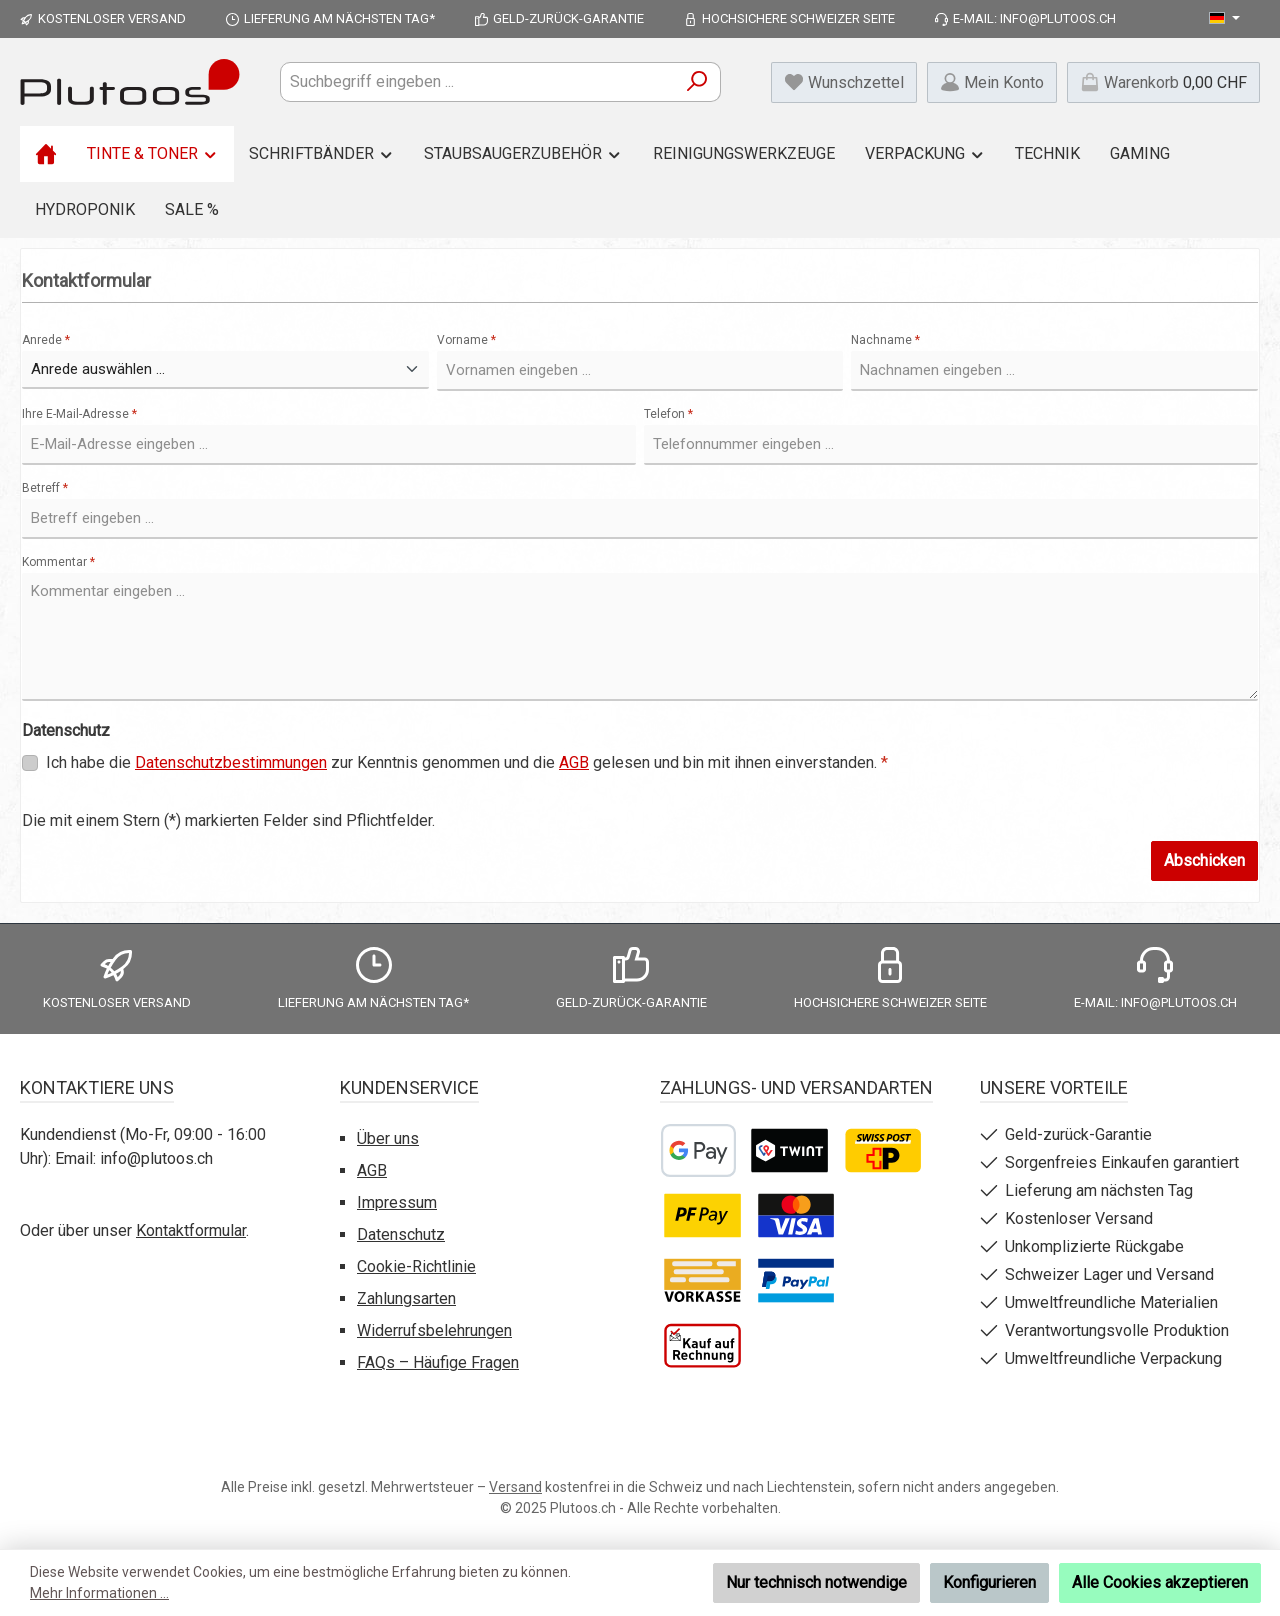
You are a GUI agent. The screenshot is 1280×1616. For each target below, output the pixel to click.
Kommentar (58, 562)
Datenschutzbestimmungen (231, 762)
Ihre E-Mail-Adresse (79, 414)
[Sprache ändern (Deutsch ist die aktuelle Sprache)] (1224, 19)
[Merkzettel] (844, 82)
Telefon (668, 414)
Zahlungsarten (406, 1298)
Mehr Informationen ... (99, 1593)
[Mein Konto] (992, 82)
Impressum (397, 1202)
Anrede (46, 340)
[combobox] (477, 82)
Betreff (45, 488)
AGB (574, 762)
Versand (515, 1487)
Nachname (885, 340)
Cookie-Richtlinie (416, 1266)
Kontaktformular (191, 1230)
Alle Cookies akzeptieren (1160, 1582)
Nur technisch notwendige (816, 1582)
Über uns (388, 1138)
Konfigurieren (989, 1582)
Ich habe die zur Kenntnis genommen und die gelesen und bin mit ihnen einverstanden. (467, 763)
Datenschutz (401, 1234)
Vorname (466, 340)
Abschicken (1204, 860)
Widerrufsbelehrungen (434, 1330)
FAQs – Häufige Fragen (438, 1362)
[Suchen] (697, 82)
